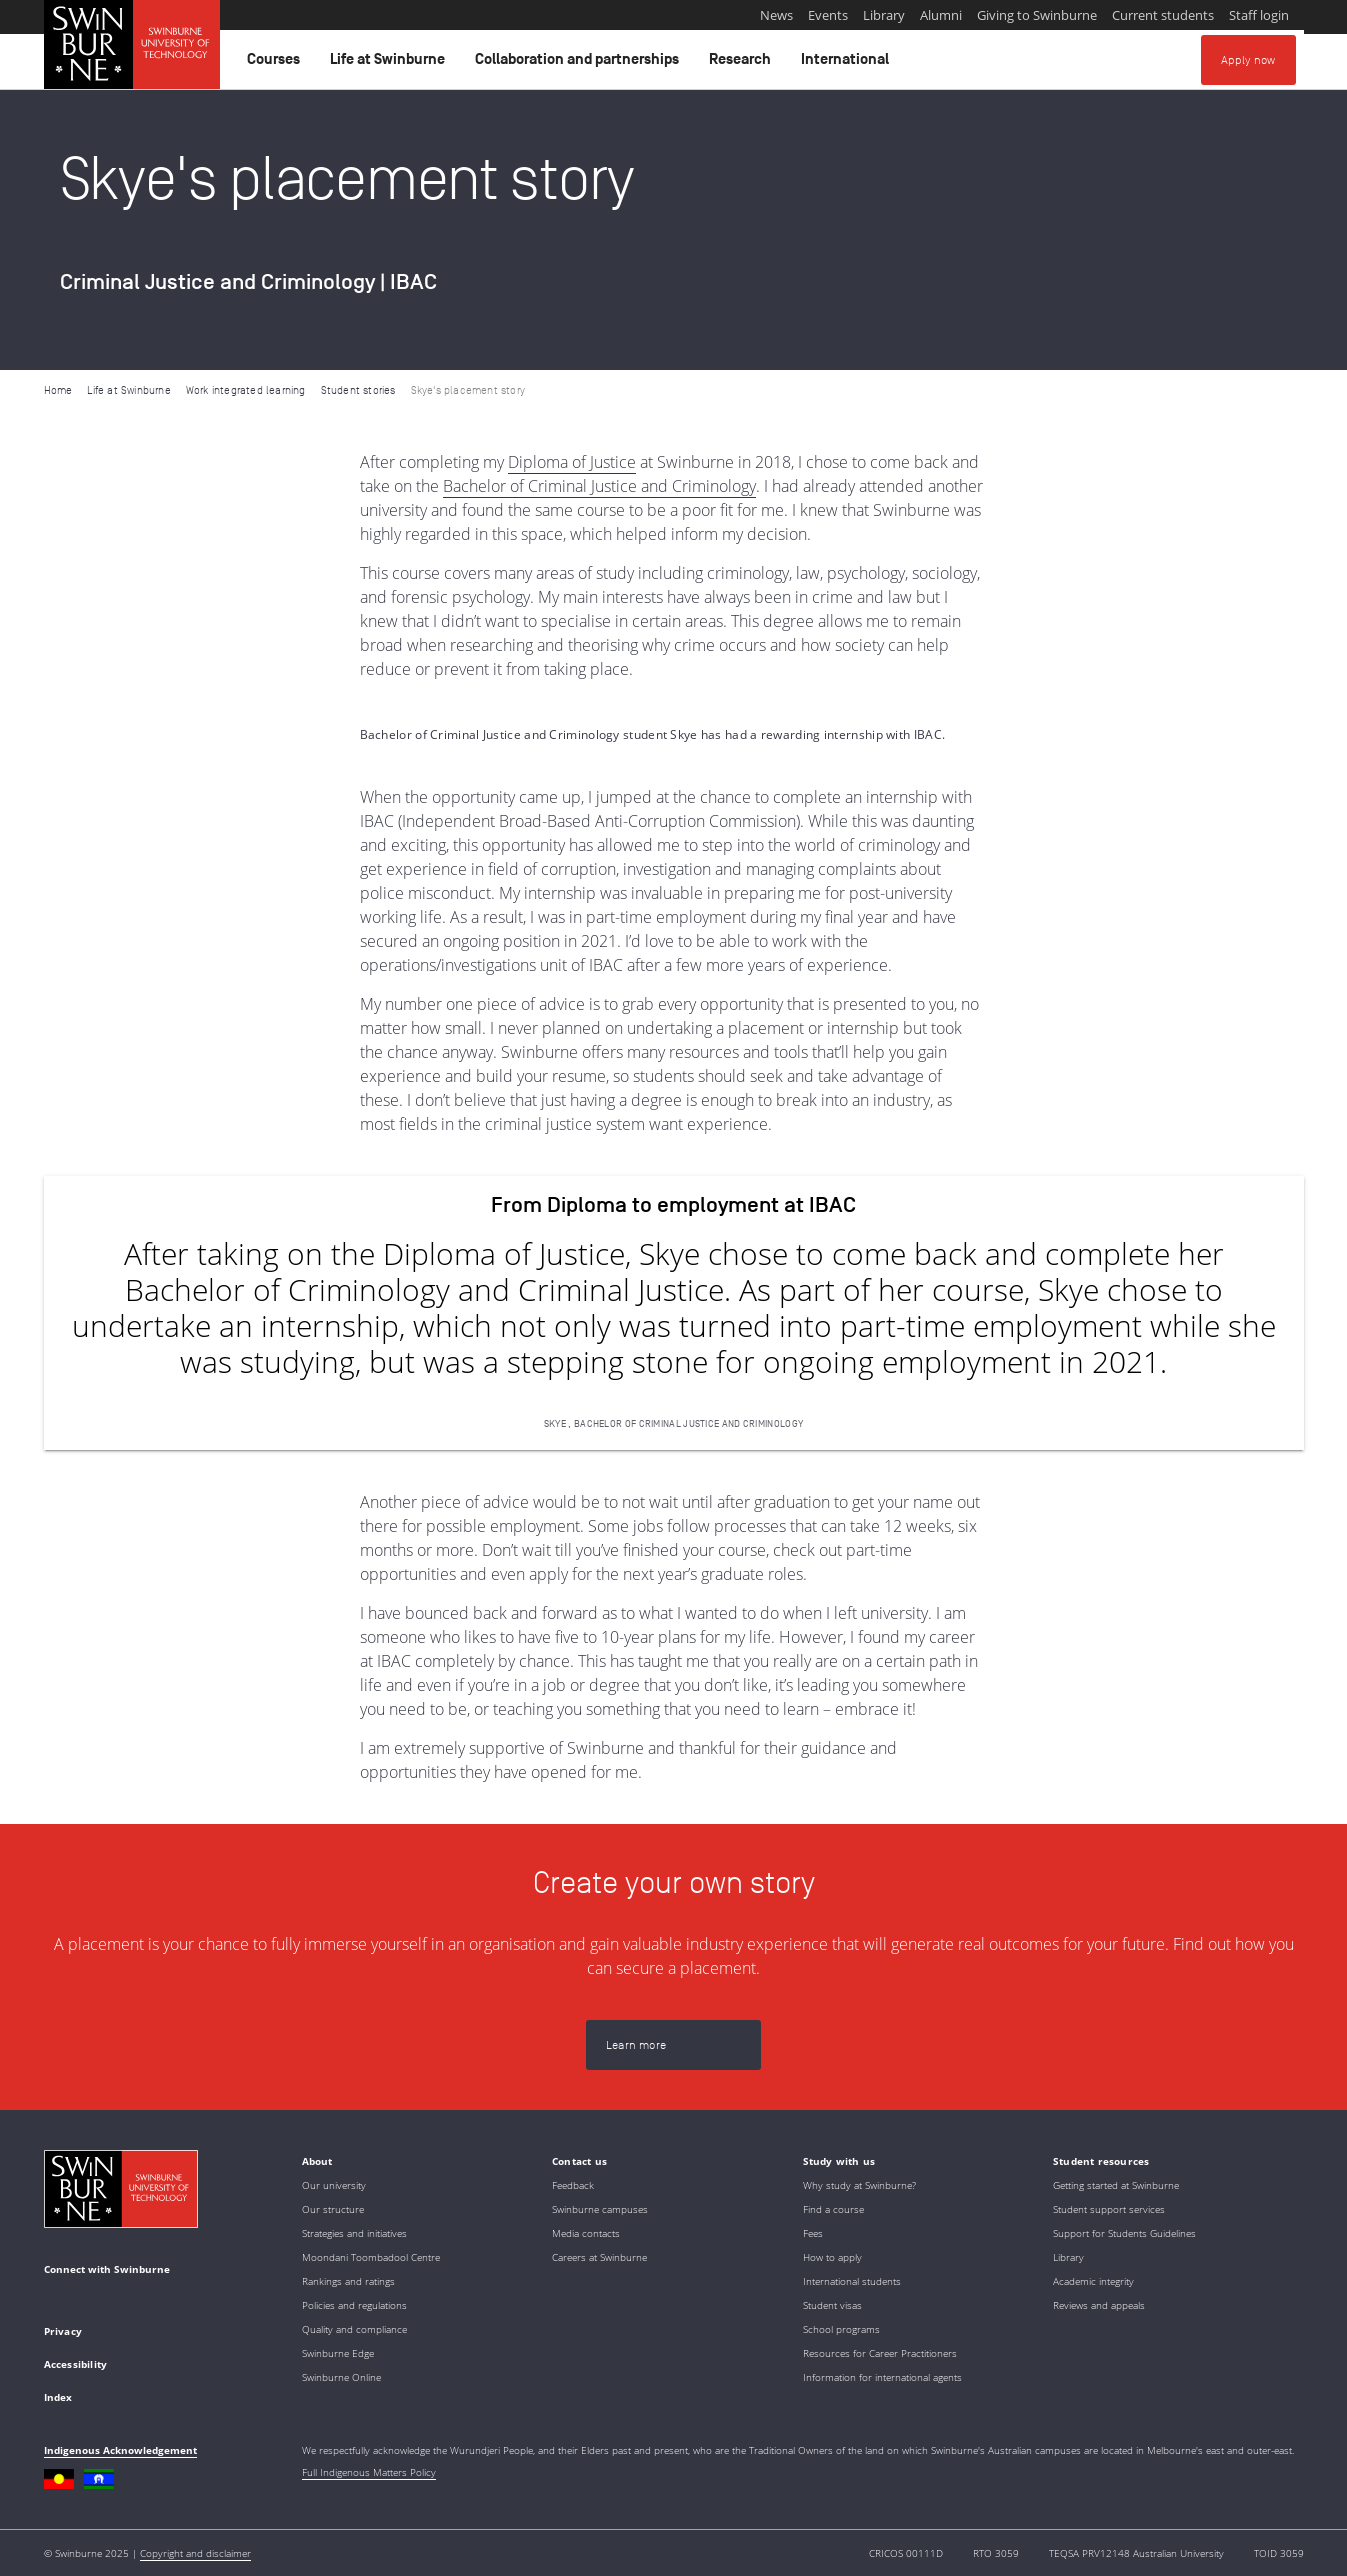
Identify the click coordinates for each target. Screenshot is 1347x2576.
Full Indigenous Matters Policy (369, 2472)
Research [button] (743, 64)
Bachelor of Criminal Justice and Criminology (599, 486)
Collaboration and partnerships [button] (580, 64)
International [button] (848, 64)
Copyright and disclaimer (195, 2553)
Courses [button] (276, 64)
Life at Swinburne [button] (390, 64)
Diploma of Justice (572, 462)
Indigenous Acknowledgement (120, 2450)
